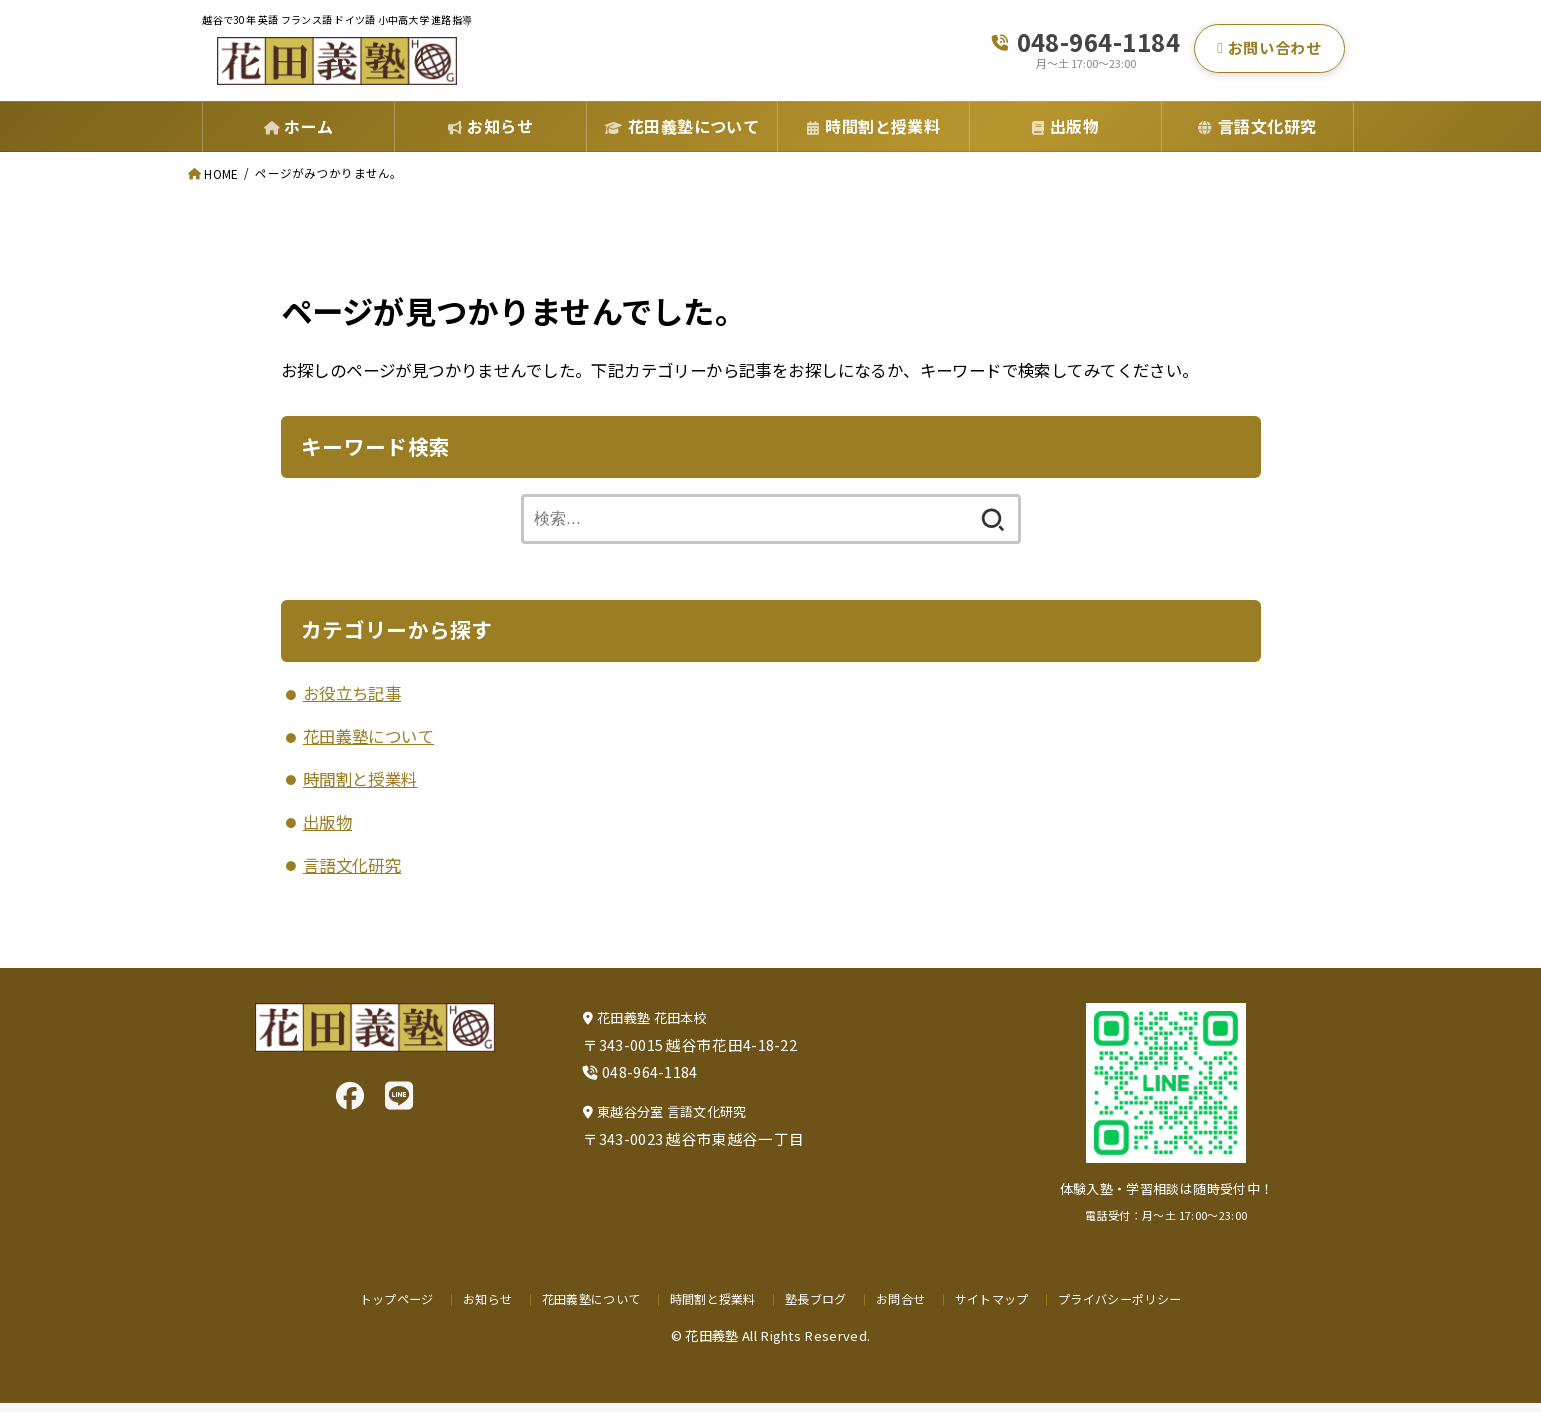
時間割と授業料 (360, 788)
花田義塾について (368, 745)
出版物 (327, 831)
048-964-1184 (1099, 45)
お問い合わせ (1269, 52)
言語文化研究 (352, 874)
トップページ (383, 1306)
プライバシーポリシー (1130, 1306)
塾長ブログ (817, 1306)
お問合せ (903, 1306)
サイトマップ (997, 1306)
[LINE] (399, 1102)
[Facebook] (350, 1102)
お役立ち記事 (352, 702)
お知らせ (476, 1306)
